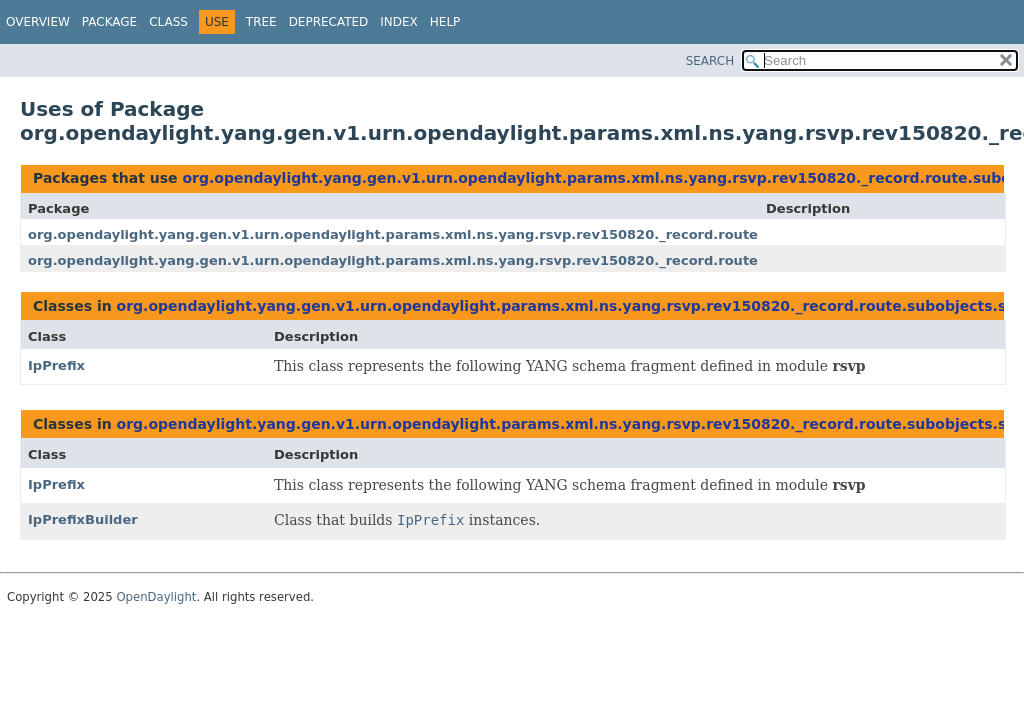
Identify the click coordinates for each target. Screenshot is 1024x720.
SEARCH (710, 61)
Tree (261, 22)
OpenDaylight (156, 597)
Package (109, 22)
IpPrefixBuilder (83, 519)
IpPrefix (56, 365)
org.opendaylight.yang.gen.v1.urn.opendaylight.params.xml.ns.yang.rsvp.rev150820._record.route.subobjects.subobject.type (492, 234)
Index (399, 22)
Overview (38, 22)
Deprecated (329, 22)
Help (445, 22)
